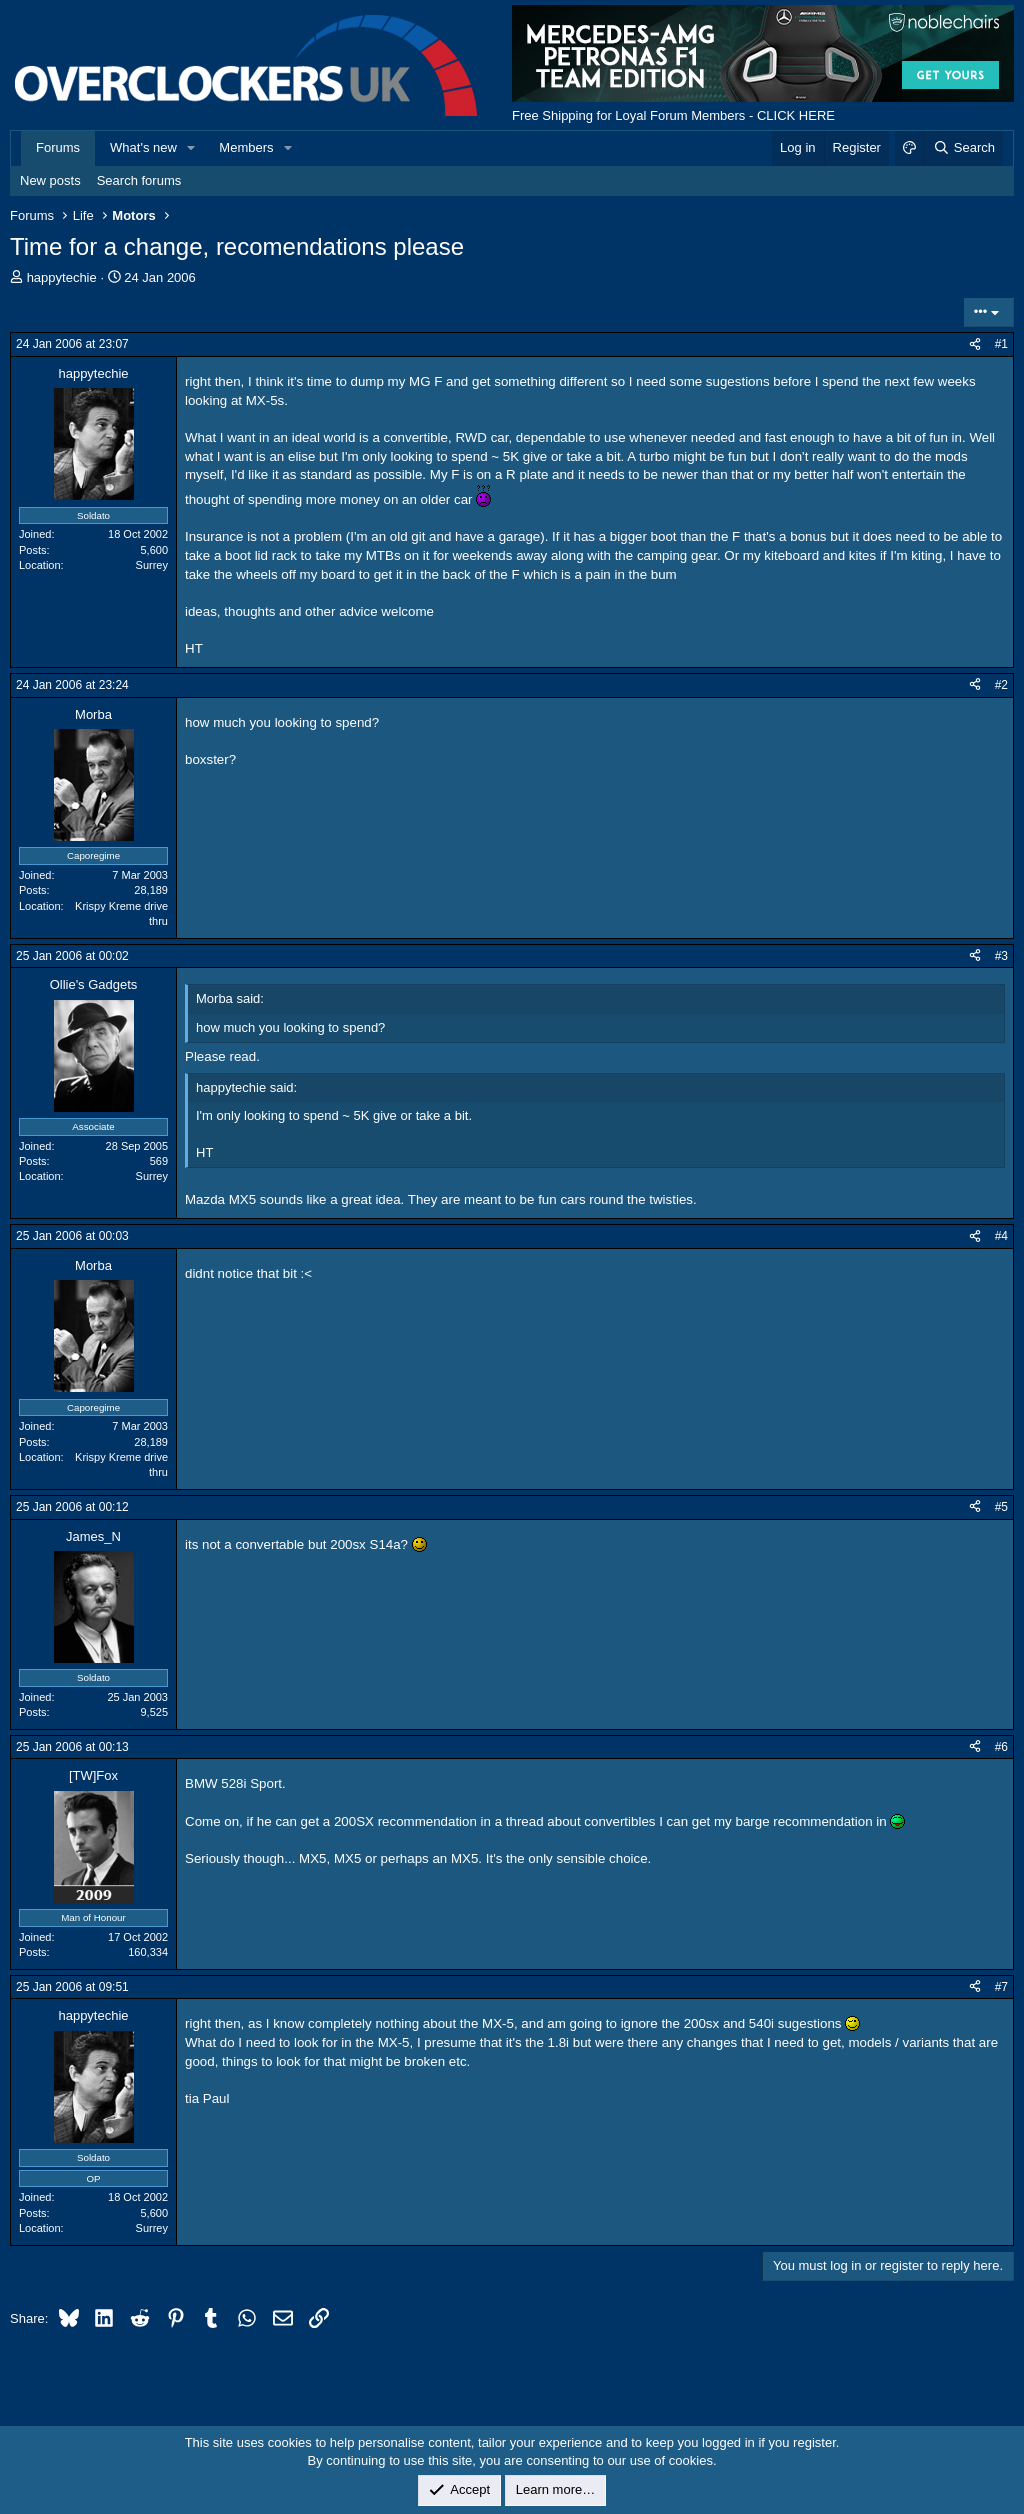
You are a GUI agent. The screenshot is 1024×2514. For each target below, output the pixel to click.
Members (246, 147)
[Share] (975, 344)
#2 (1001, 685)
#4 (1001, 1236)
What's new (143, 147)
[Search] (963, 148)
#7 (1001, 1987)
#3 (1001, 956)
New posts (50, 180)
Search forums (139, 180)
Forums (58, 147)
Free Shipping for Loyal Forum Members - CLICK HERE (673, 115)
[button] (192, 148)
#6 (1001, 1747)
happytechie (62, 277)
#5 (1001, 1507)
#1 (1001, 344)
